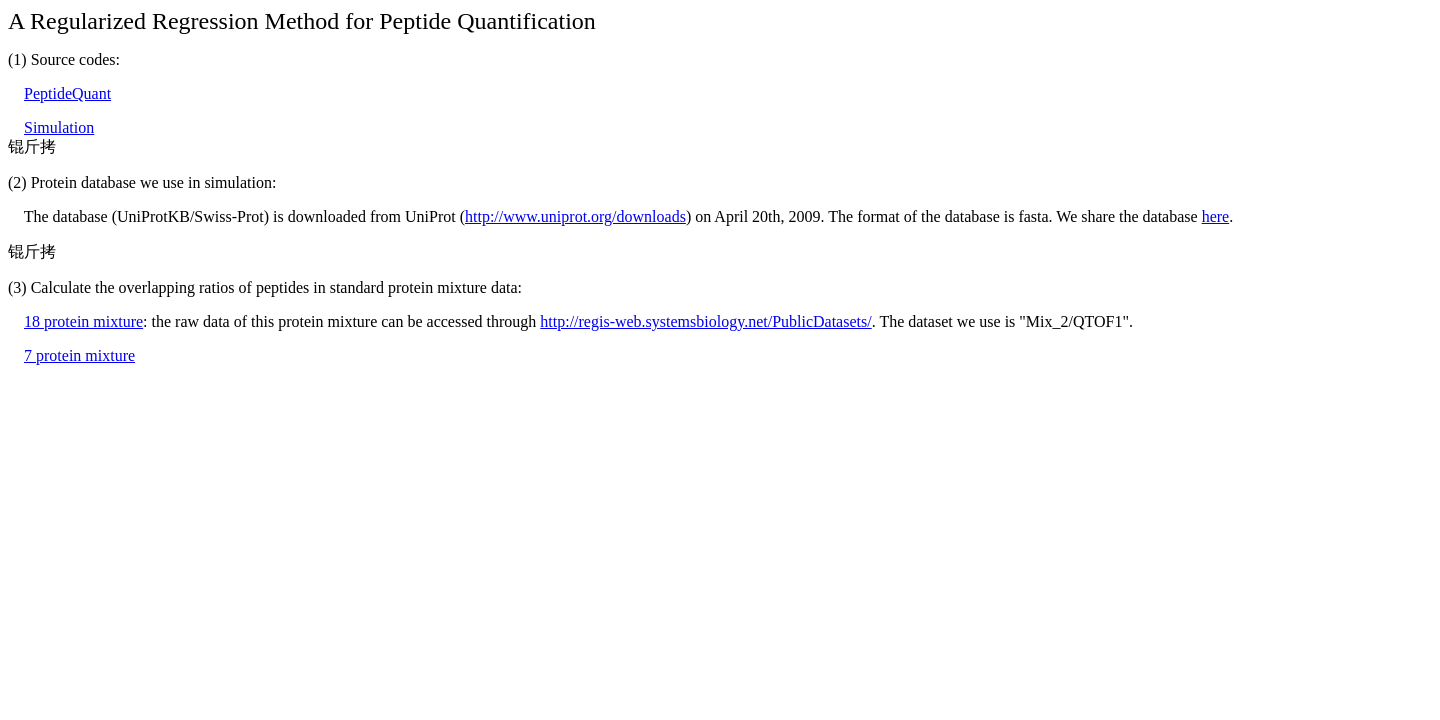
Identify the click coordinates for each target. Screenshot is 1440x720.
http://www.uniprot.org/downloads (575, 216)
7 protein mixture (79, 355)
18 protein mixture (83, 321)
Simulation (59, 127)
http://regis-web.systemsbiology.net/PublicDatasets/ (705, 321)
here (1216, 216)
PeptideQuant (67, 93)
